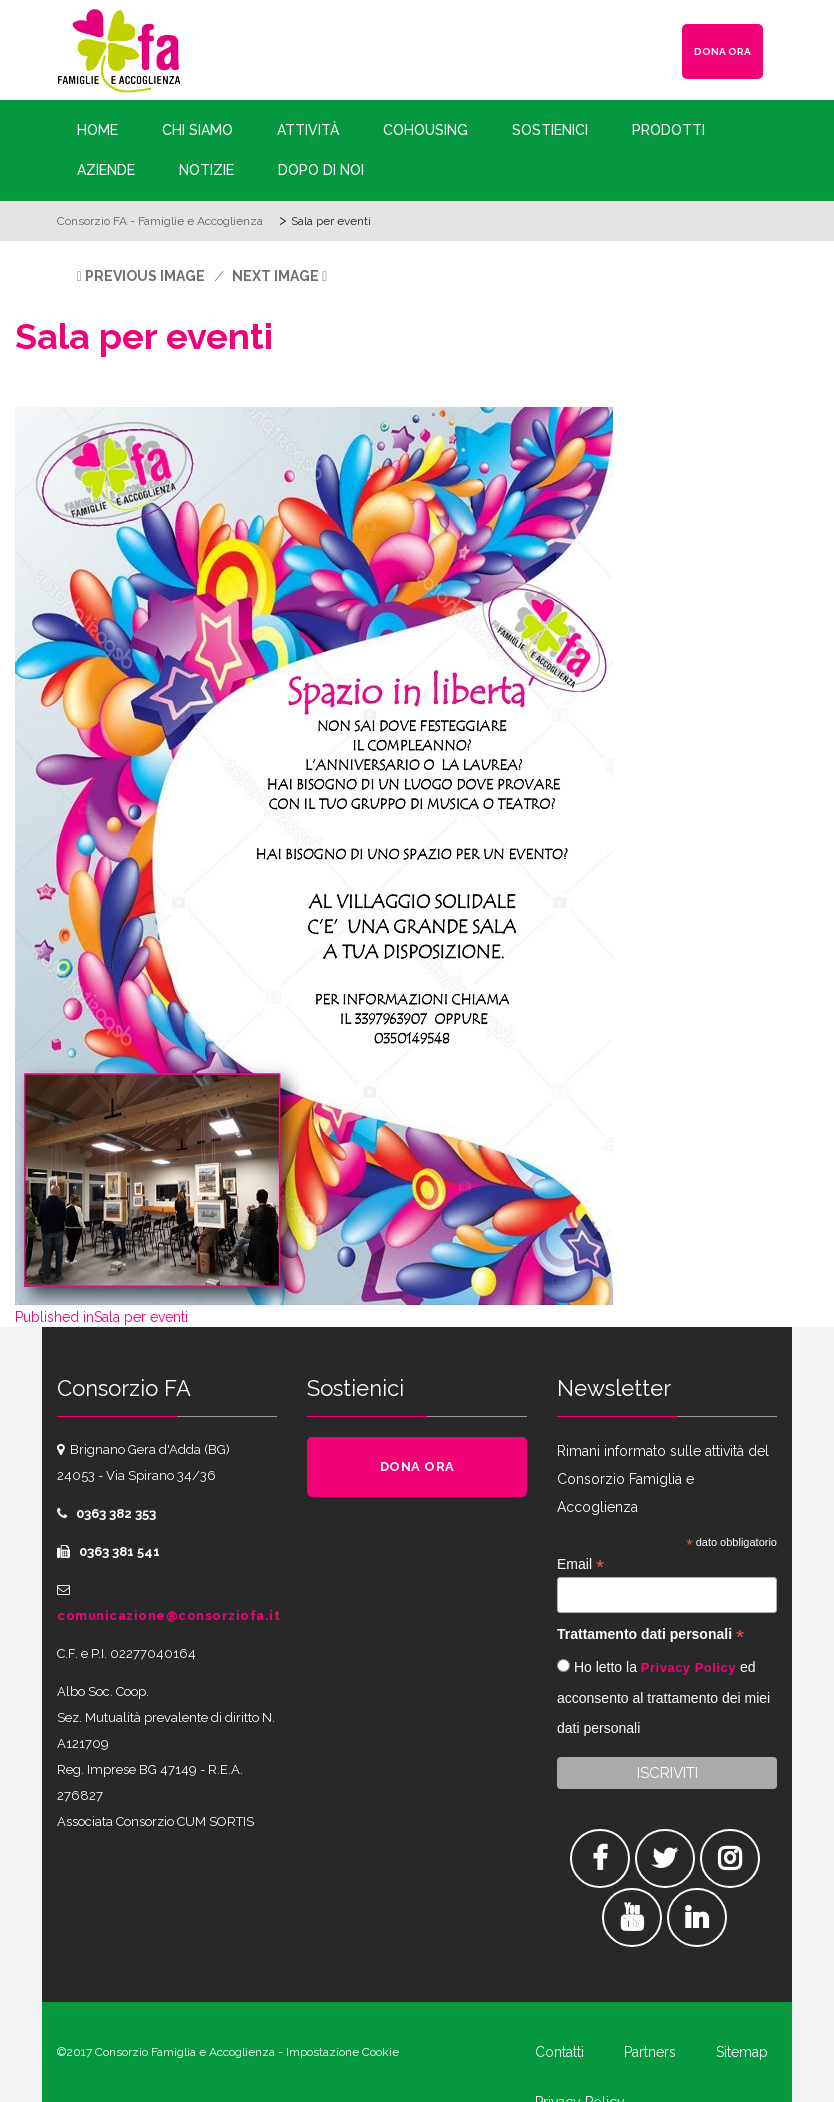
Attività (308, 130)
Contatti (559, 2052)
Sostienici (550, 130)
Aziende (106, 170)
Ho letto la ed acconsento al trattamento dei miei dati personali (663, 1697)
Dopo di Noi (321, 170)
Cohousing (425, 130)
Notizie (206, 170)
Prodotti (668, 130)
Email (580, 1564)
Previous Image (145, 276)
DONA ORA (722, 51)
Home (97, 130)
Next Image (275, 276)
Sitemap (742, 2052)
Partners (650, 2052)
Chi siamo (197, 130)
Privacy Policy (688, 1667)
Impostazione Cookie (342, 2052)
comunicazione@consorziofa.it (168, 1615)
